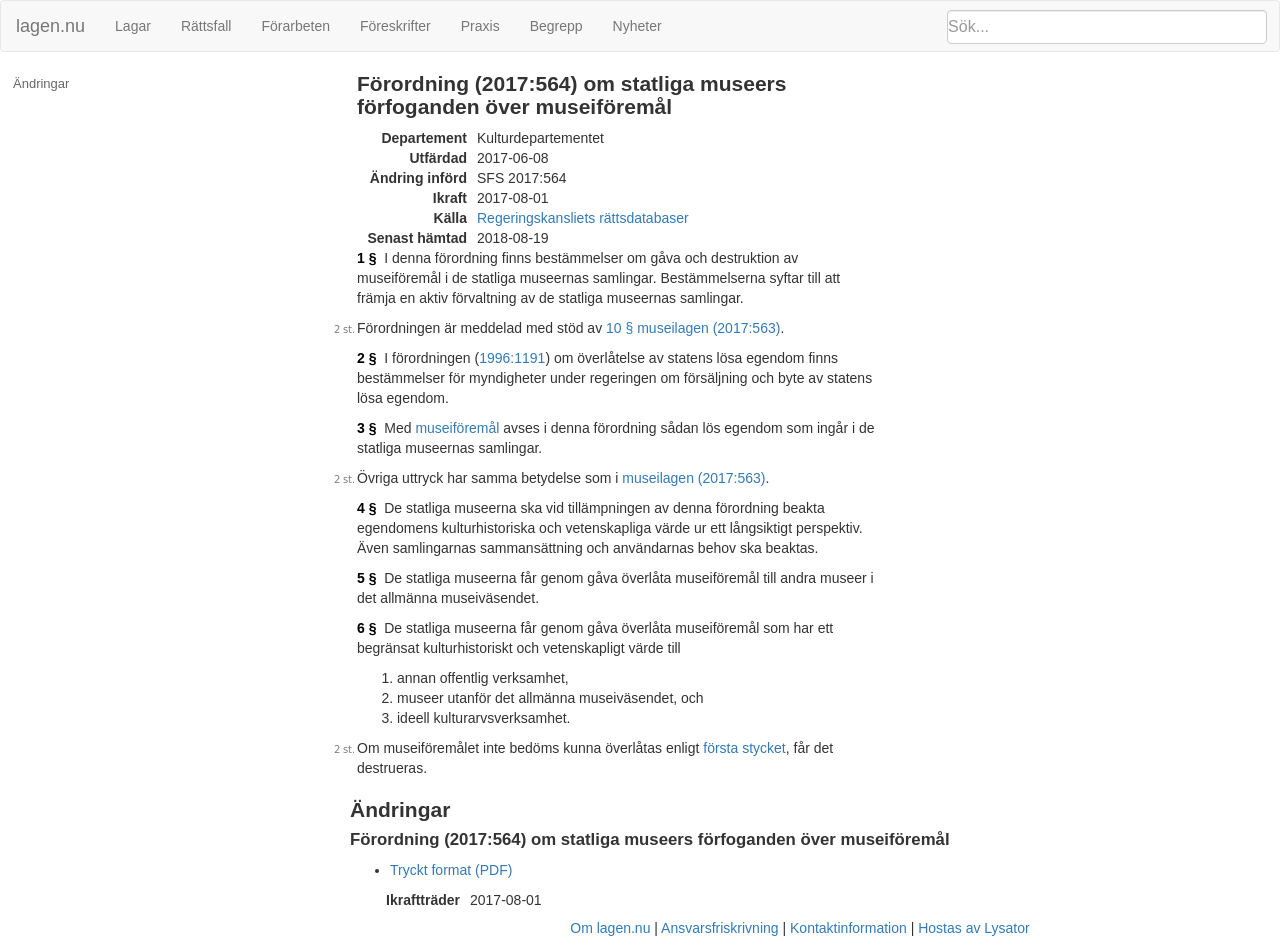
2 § (366, 358)
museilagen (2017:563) (693, 478)
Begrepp (556, 26)
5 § (366, 578)
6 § (366, 628)
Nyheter (637, 26)
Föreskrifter (395, 26)
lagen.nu (50, 26)
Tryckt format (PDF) (451, 870)
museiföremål (457, 428)
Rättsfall (206, 26)
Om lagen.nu (610, 928)
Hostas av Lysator (974, 928)
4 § (366, 508)
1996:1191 (512, 358)
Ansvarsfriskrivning (719, 928)
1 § (366, 258)
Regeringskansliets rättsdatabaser (583, 218)
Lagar (133, 26)
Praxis (480, 26)
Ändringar (41, 83)
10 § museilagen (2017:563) (693, 328)
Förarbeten (295, 26)
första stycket (744, 748)
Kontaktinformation (848, 928)
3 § (366, 428)
